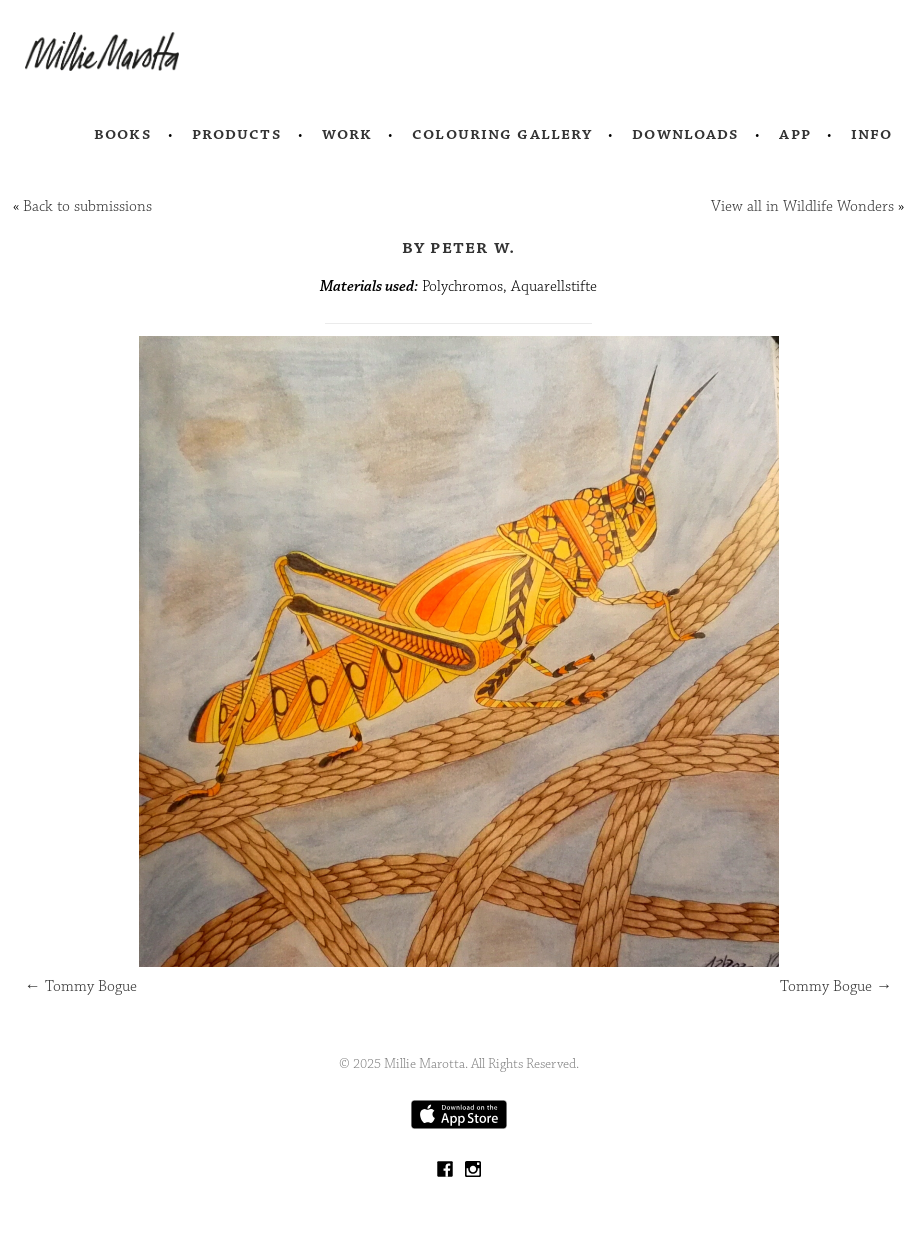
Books (123, 134)
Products (237, 134)
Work (347, 134)
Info (872, 134)
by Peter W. (459, 247)
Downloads (685, 134)
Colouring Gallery (502, 134)
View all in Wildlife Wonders (802, 206)
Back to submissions (87, 206)
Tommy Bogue (81, 986)
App (794, 134)
